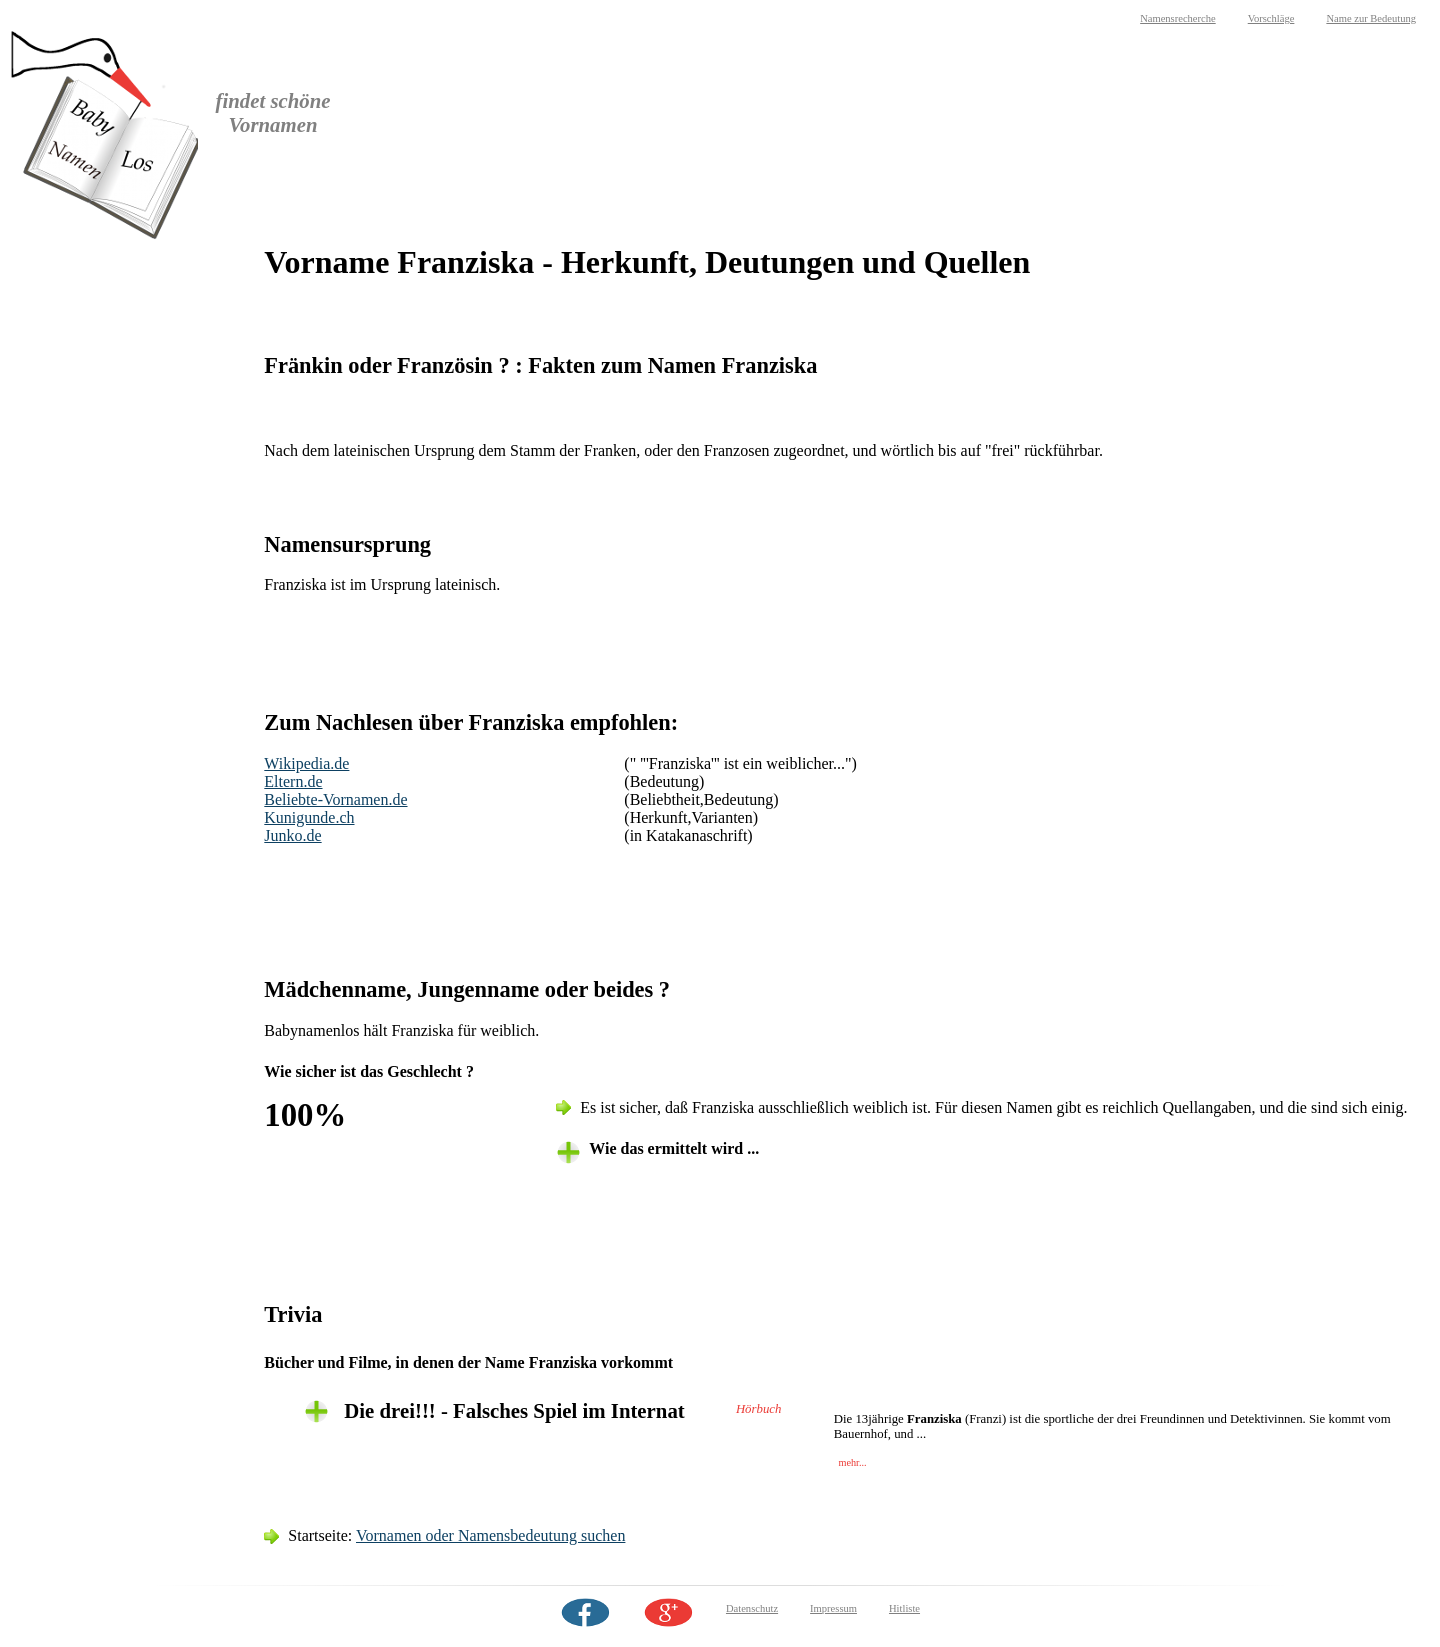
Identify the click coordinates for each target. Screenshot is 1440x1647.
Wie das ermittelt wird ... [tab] (674, 1148)
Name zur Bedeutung (1371, 18)
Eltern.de (293, 781)
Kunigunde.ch (309, 817)
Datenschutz (752, 1608)
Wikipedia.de (306, 763)
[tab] (868, 1411)
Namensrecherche (1178, 18)
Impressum (833, 1608)
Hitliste (904, 1608)
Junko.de (292, 835)
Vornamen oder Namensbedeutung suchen (490, 1535)
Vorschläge (1271, 18)
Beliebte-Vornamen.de (335, 799)
